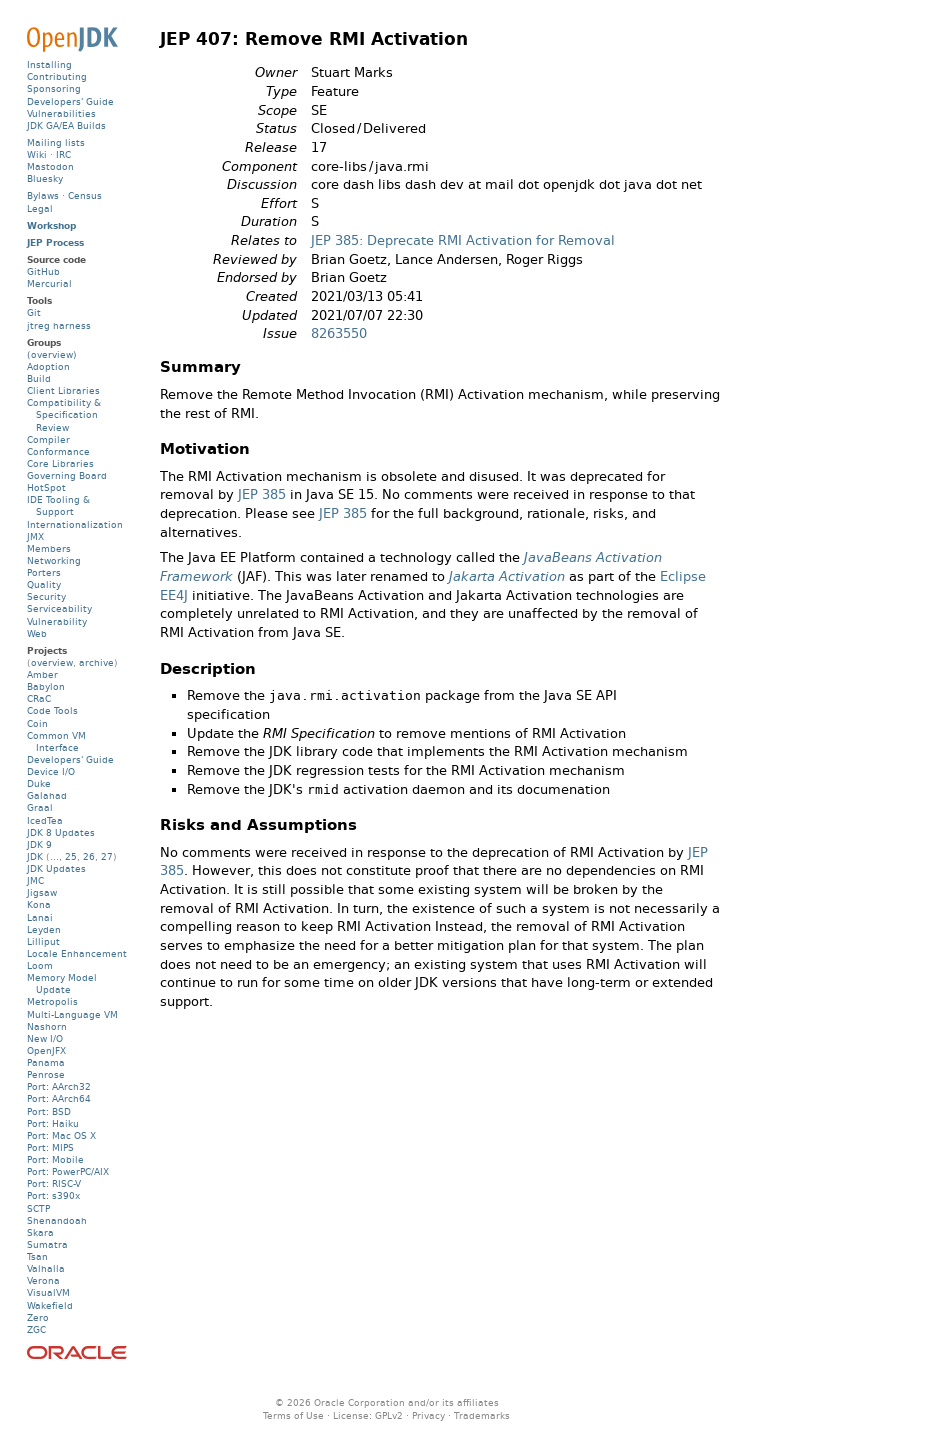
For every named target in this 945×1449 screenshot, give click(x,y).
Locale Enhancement (77, 953)
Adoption (48, 366)
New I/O (45, 1038)
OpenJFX (46, 1050)
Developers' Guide (70, 101)
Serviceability (59, 608)
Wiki (37, 154)
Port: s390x (53, 1195)
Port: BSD (49, 1111)
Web (37, 633)
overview (52, 662)
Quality (44, 584)
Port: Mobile (55, 1159)
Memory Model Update (62, 983)
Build (39, 378)
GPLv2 (389, 1415)
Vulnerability (57, 621)
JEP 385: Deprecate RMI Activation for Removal (463, 240)
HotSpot (46, 487)
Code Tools (52, 710)
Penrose (46, 1074)
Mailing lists (56, 142)
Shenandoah (57, 1220)
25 (71, 856)
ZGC (36, 1329)
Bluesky (45, 178)
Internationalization (75, 524)
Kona (39, 904)
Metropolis (52, 1001)
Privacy (428, 1415)
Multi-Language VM (72, 1014)
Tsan (37, 1256)
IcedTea (45, 820)
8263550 (339, 333)
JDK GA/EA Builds (66, 125)
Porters (44, 572)
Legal (40, 208)
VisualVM (48, 1292)
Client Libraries (63, 390)
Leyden (44, 929)
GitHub (43, 271)
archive (96, 662)
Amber (42, 674)
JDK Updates (56, 868)
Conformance (58, 451)
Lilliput (43, 941)
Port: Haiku (53, 1123)
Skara (40, 1232)
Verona (43, 1280)
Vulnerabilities (61, 113)
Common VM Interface (56, 741)
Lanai (40, 917)
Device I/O (51, 771)
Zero (38, 1317)
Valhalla (46, 1268)
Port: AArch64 (59, 1098)
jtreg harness (59, 325)
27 (107, 856)
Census (85, 195)
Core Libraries (60, 463)
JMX (35, 536)
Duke (39, 783)
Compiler (48, 439)
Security (46, 596)
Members (49, 548)
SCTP (38, 1208)
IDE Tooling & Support (58, 505)
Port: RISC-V (54, 1183)
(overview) (52, 354)
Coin (37, 723)
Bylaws (43, 195)
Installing (49, 64)
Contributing (57, 76)
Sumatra (47, 1244)
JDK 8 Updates (61, 832)
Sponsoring (54, 88)
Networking (54, 560)
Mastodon (50, 166)
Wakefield (50, 1305)
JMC (35, 880)
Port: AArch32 (59, 1086)
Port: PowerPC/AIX (68, 1171)
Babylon (46, 686)
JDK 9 (39, 844)
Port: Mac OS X (61, 1135)
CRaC (39, 698)
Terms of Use (293, 1415)
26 (89, 856)
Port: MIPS (50, 1147)
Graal (40, 807)
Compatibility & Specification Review (64, 414)
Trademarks (482, 1415)
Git (34, 312)
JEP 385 (262, 494)
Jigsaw (42, 892)
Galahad (47, 795)
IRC (63, 154)
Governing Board (67, 475)
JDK (35, 856)
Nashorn (47, 1026)
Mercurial (49, 283)
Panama (46, 1062)
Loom (40, 965)
